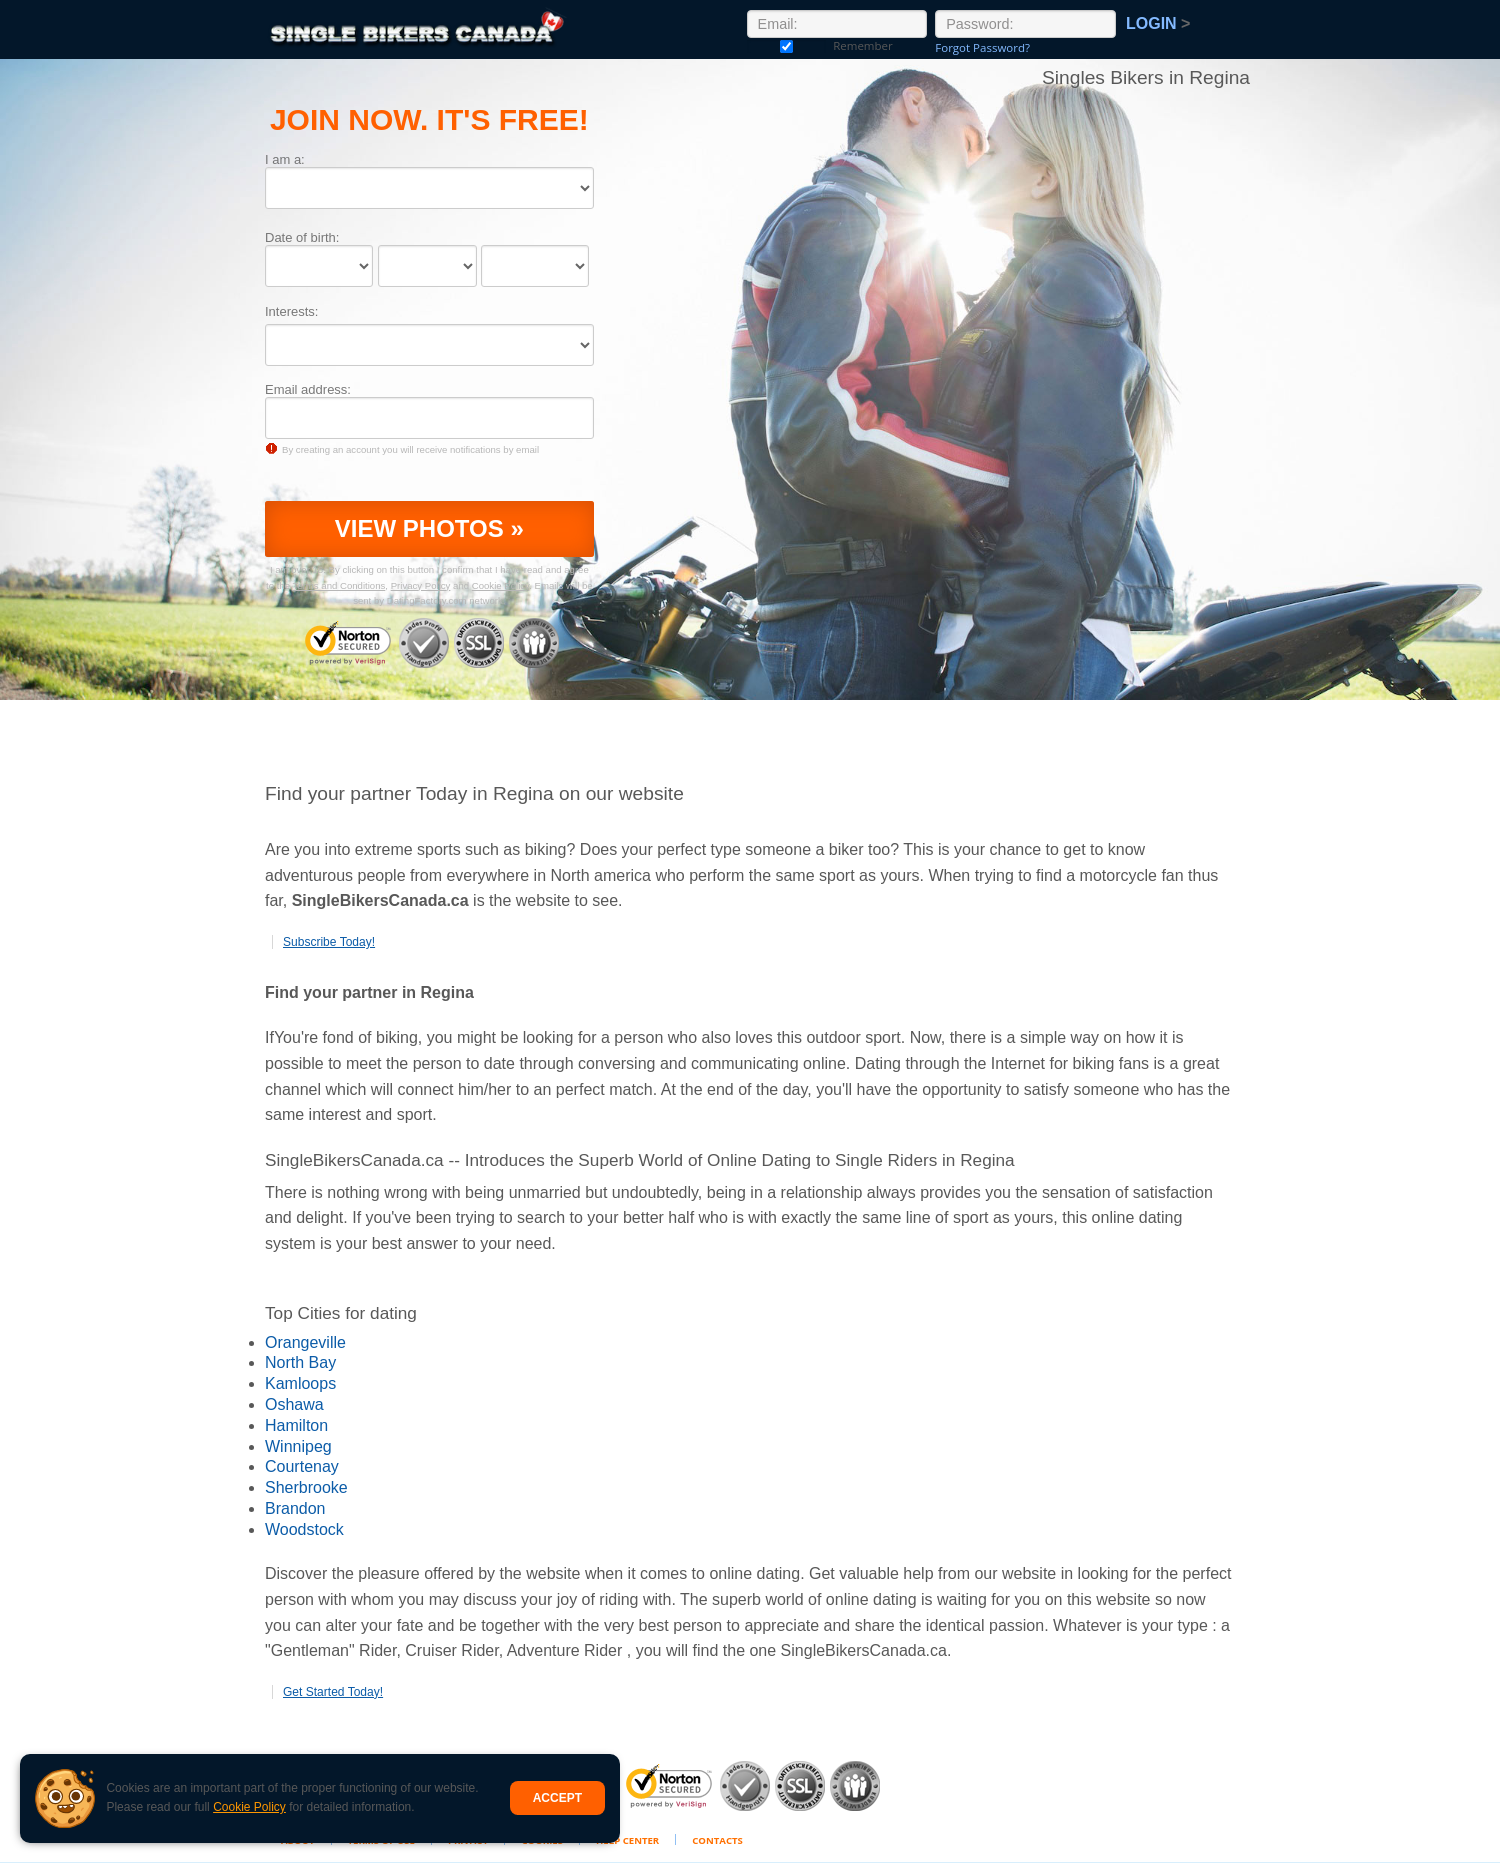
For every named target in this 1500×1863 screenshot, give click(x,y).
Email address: (308, 389)
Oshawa (294, 1404)
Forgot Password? (982, 47)
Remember (787, 45)
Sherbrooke (306, 1487)
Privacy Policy (421, 585)
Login (1158, 23)
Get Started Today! (333, 1692)
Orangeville (305, 1342)
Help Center (627, 1840)
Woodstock (304, 1529)
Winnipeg (298, 1446)
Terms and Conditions (339, 585)
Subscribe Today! (329, 942)
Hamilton (296, 1425)
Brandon (295, 1508)
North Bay (300, 1362)
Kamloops (300, 1383)
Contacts (717, 1840)
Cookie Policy (249, 1807)
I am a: (285, 159)
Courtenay (302, 1466)
